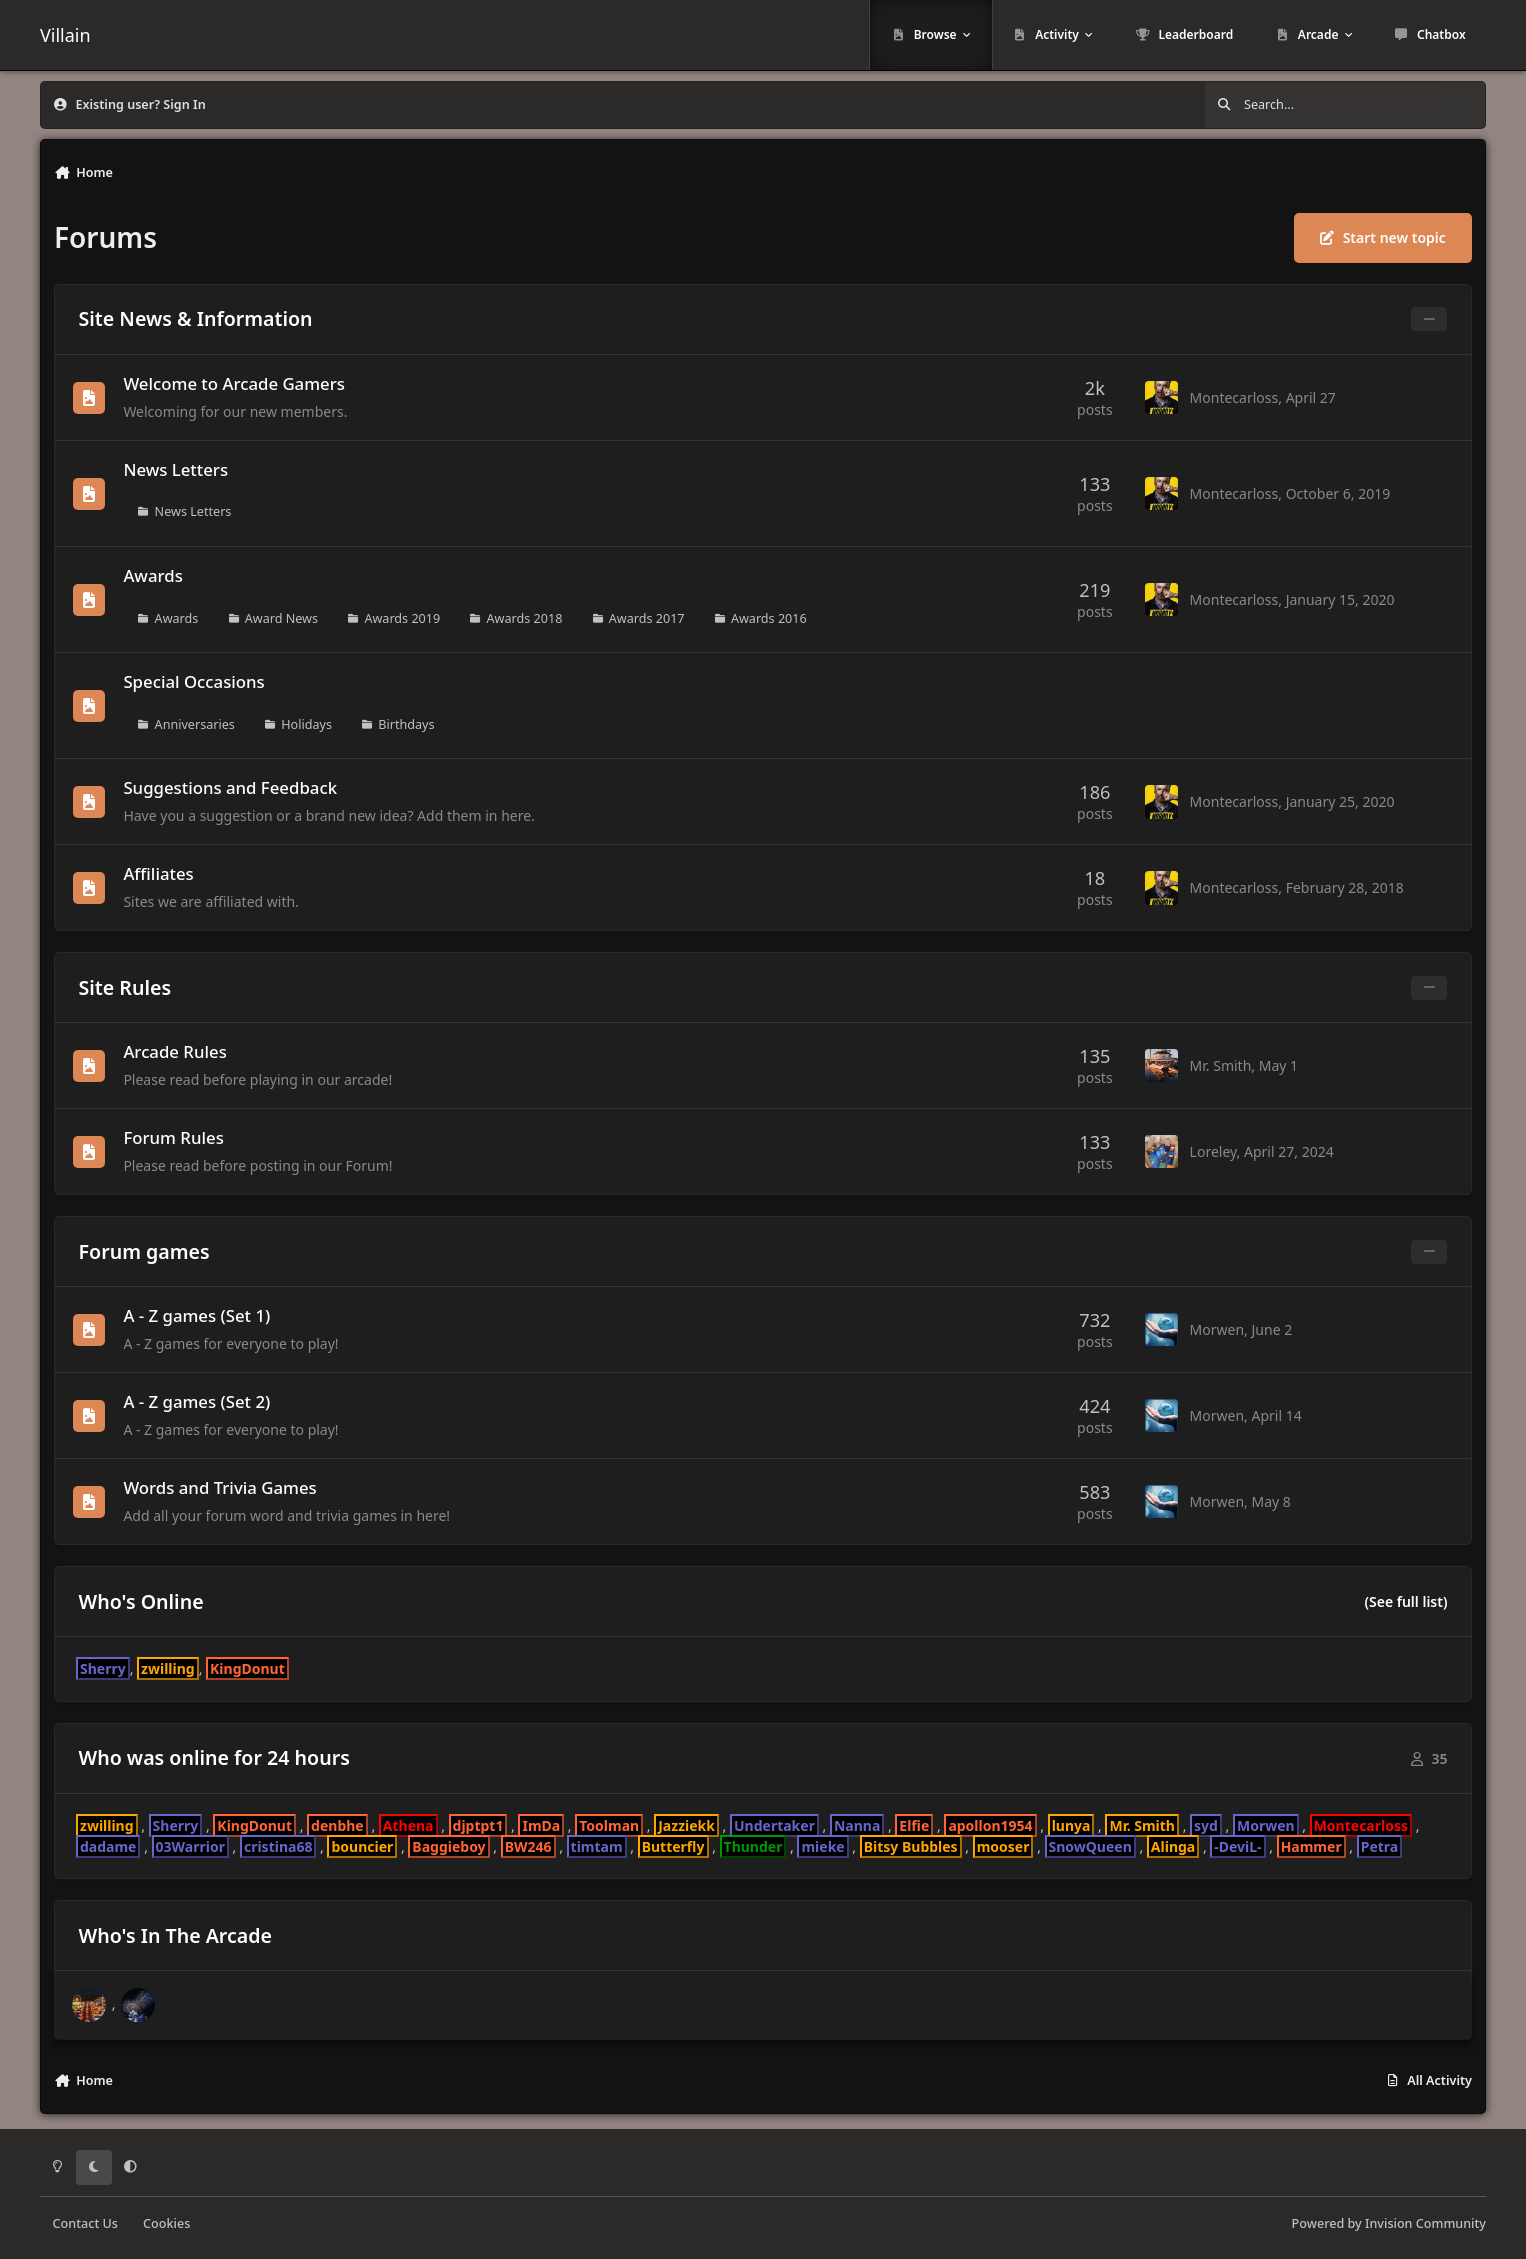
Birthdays (406, 723)
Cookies (166, 2223)
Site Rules (125, 987)
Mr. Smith (1221, 1065)
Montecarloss (1234, 397)
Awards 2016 (769, 617)
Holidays (306, 723)
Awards (152, 575)
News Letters (175, 469)
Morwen (1217, 1329)
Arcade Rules (174, 1051)
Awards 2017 (647, 617)
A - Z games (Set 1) (196, 1315)
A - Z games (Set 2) (196, 1402)
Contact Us (85, 2223)
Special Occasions (193, 681)
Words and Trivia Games (219, 1488)
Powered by (1389, 2223)
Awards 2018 (525, 617)
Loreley (1213, 1151)
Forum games (144, 1251)
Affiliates (158, 873)
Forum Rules (173, 1137)
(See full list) (1405, 1601)
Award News (281, 617)
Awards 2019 (402, 617)
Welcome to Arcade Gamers (234, 383)
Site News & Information (196, 318)
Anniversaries (195, 723)
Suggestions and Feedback (230, 787)
